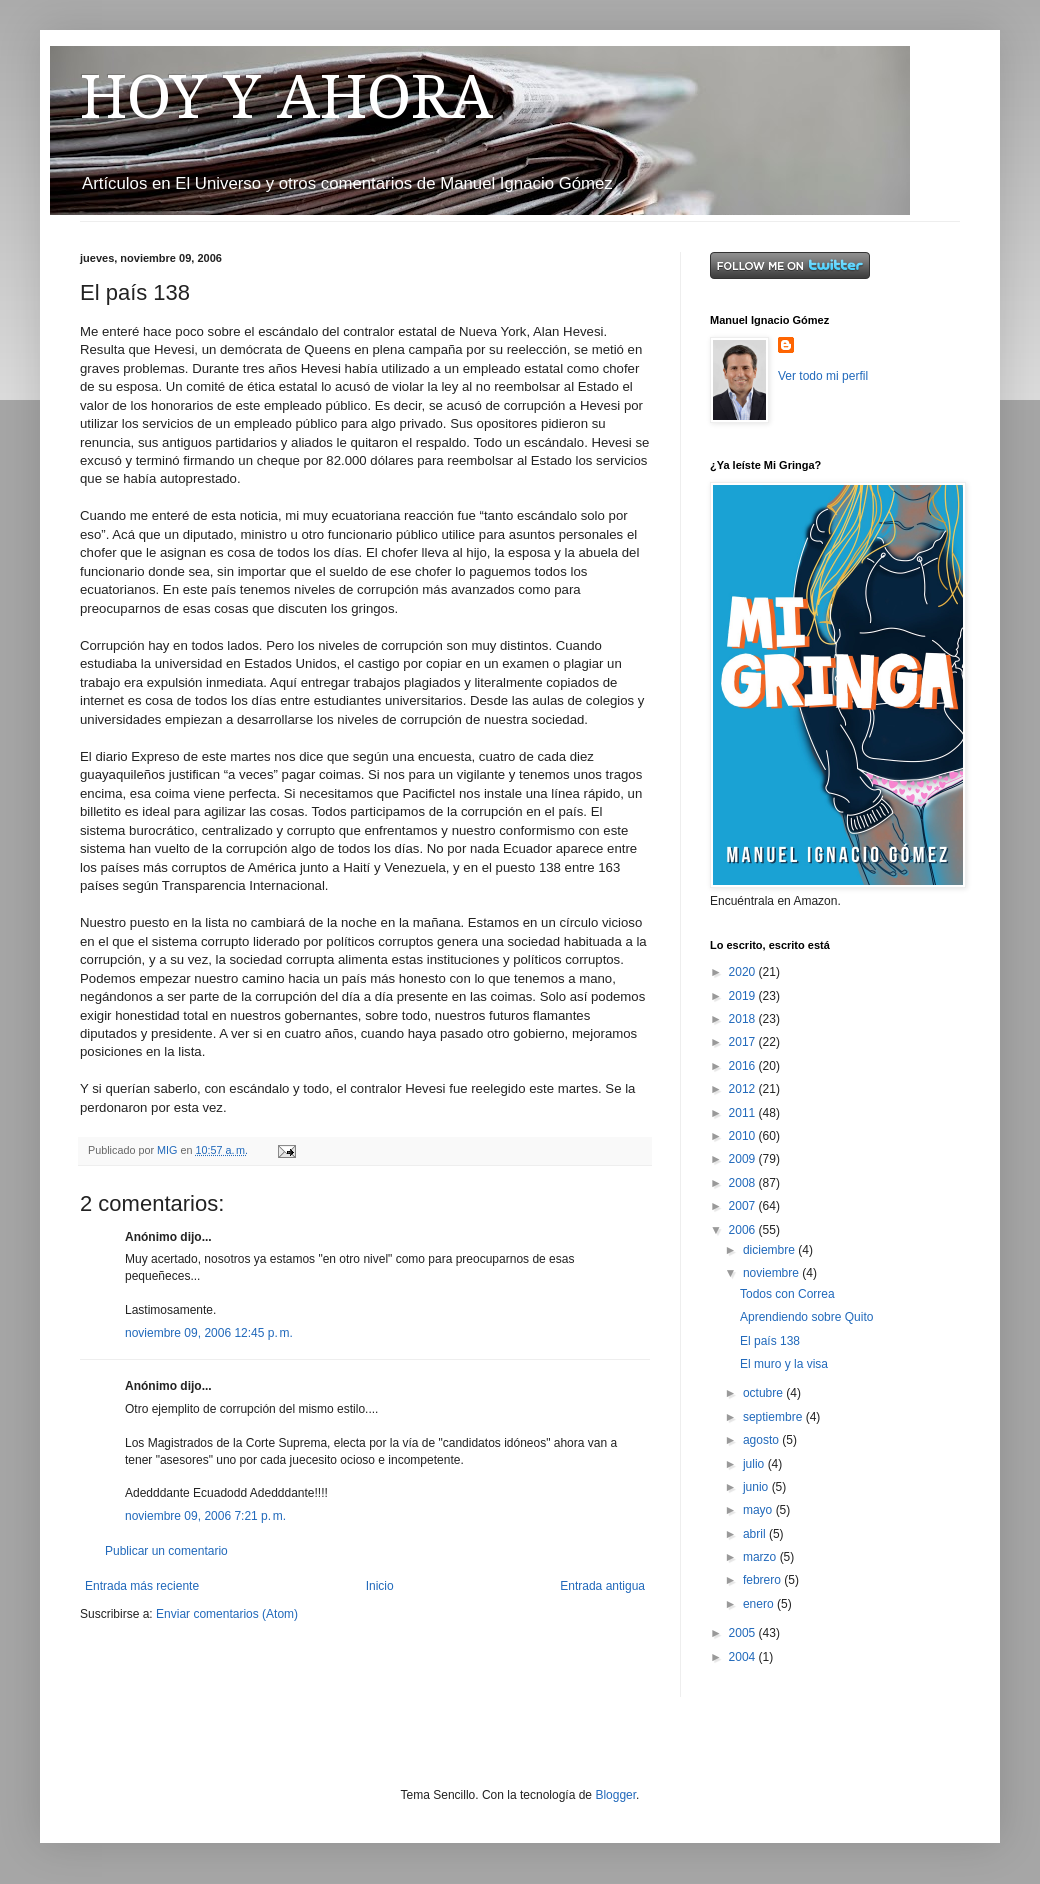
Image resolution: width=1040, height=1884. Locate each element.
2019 (744, 996)
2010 (744, 1136)
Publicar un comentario (166, 1551)
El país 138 (770, 1341)
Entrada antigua (602, 1586)
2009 (744, 1159)
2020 (744, 972)
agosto (762, 1440)
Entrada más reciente (142, 1586)
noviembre (772, 1273)
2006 (744, 1230)
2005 (744, 1633)
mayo (759, 1510)
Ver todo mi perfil (823, 376)
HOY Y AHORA (286, 97)
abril (756, 1534)
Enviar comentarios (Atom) (227, 1614)
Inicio (380, 1586)
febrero (763, 1580)
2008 (744, 1183)
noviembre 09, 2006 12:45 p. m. (209, 1333)
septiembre (774, 1417)
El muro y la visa (784, 1364)
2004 (744, 1657)
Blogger (615, 1795)
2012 (744, 1089)
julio (755, 1464)
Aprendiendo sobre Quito (806, 1317)
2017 (744, 1042)
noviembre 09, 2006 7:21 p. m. (205, 1516)
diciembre (770, 1250)
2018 (744, 1019)
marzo (761, 1557)
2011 (744, 1113)
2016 (744, 1066)
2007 (744, 1206)
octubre (764, 1393)
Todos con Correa (787, 1294)
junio (757, 1487)
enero (760, 1604)
